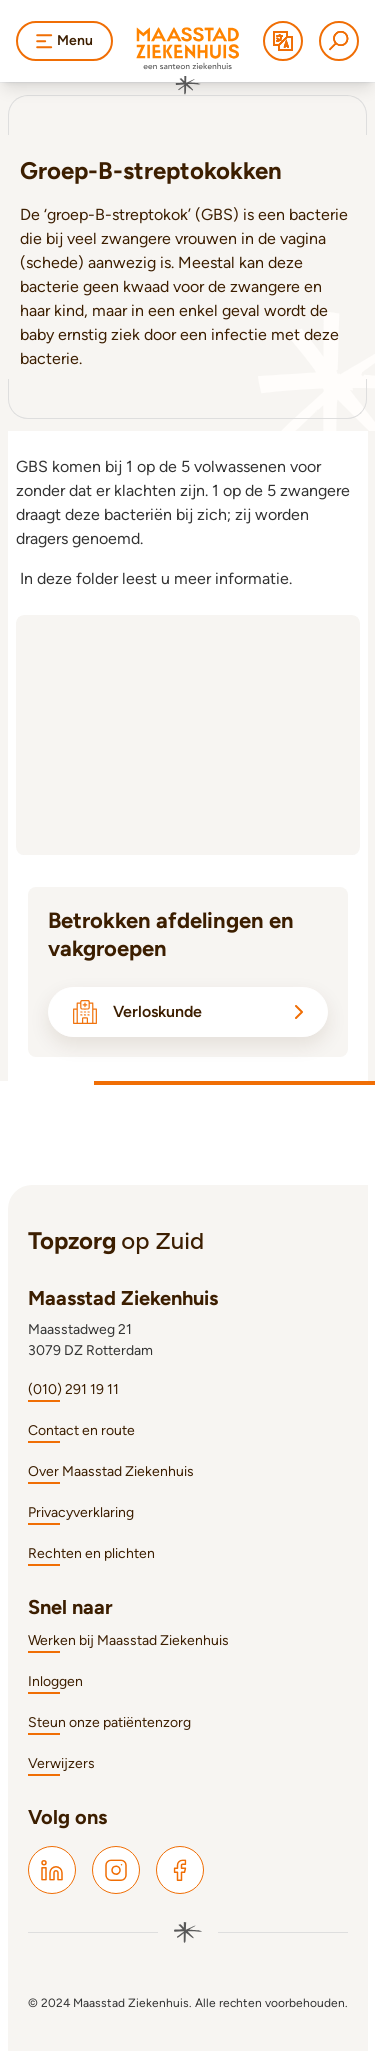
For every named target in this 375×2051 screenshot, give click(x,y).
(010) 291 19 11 (73, 1389)
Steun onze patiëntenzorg (109, 1722)
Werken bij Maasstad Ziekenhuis (128, 1640)
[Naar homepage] (188, 61)
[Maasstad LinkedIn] (52, 1870)
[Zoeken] (339, 41)
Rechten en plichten (91, 1553)
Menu (64, 40)
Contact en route (81, 1430)
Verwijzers (61, 1763)
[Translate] (283, 41)
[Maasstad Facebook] (180, 1870)
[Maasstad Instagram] (116, 1870)
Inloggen (55, 1681)
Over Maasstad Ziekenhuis (111, 1471)
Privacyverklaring (81, 1512)
